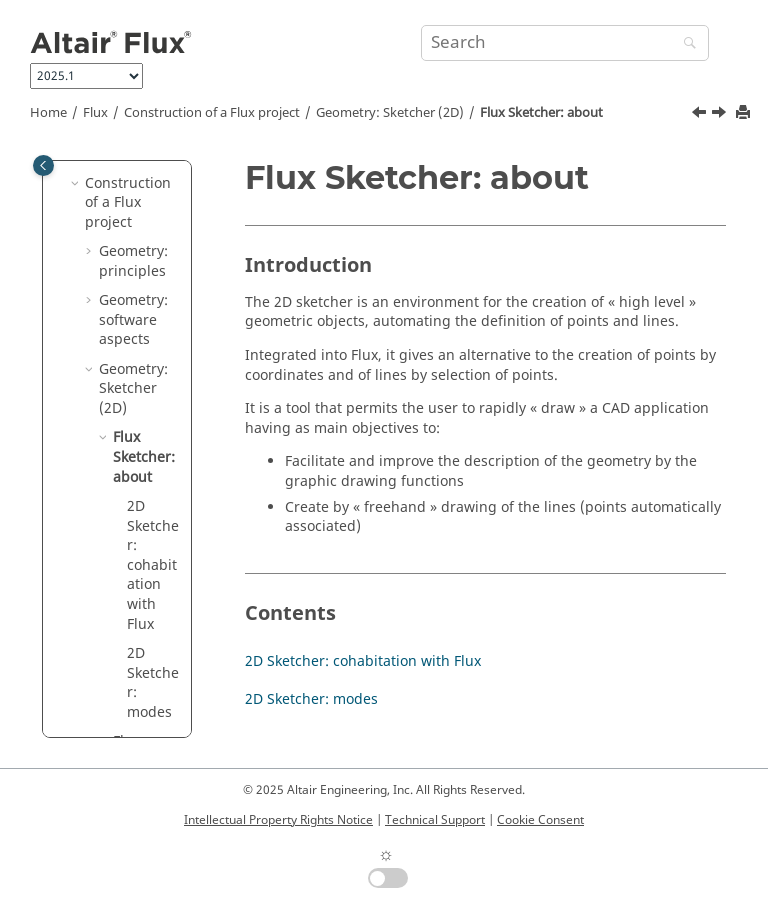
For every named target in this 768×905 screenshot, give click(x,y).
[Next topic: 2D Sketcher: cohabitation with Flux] (721, 115)
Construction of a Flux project (212, 113)
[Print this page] (745, 113)
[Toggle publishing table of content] (43, 165)
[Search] (685, 44)
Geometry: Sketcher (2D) (390, 113)
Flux (95, 113)
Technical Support (435, 820)
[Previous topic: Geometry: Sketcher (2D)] (701, 115)
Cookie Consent (540, 820)
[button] (77, 184)
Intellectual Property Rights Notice (278, 820)
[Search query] (565, 43)
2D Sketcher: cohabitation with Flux (153, 565)
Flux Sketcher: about (541, 113)
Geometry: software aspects (133, 320)
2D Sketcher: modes (153, 683)
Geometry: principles (133, 261)
